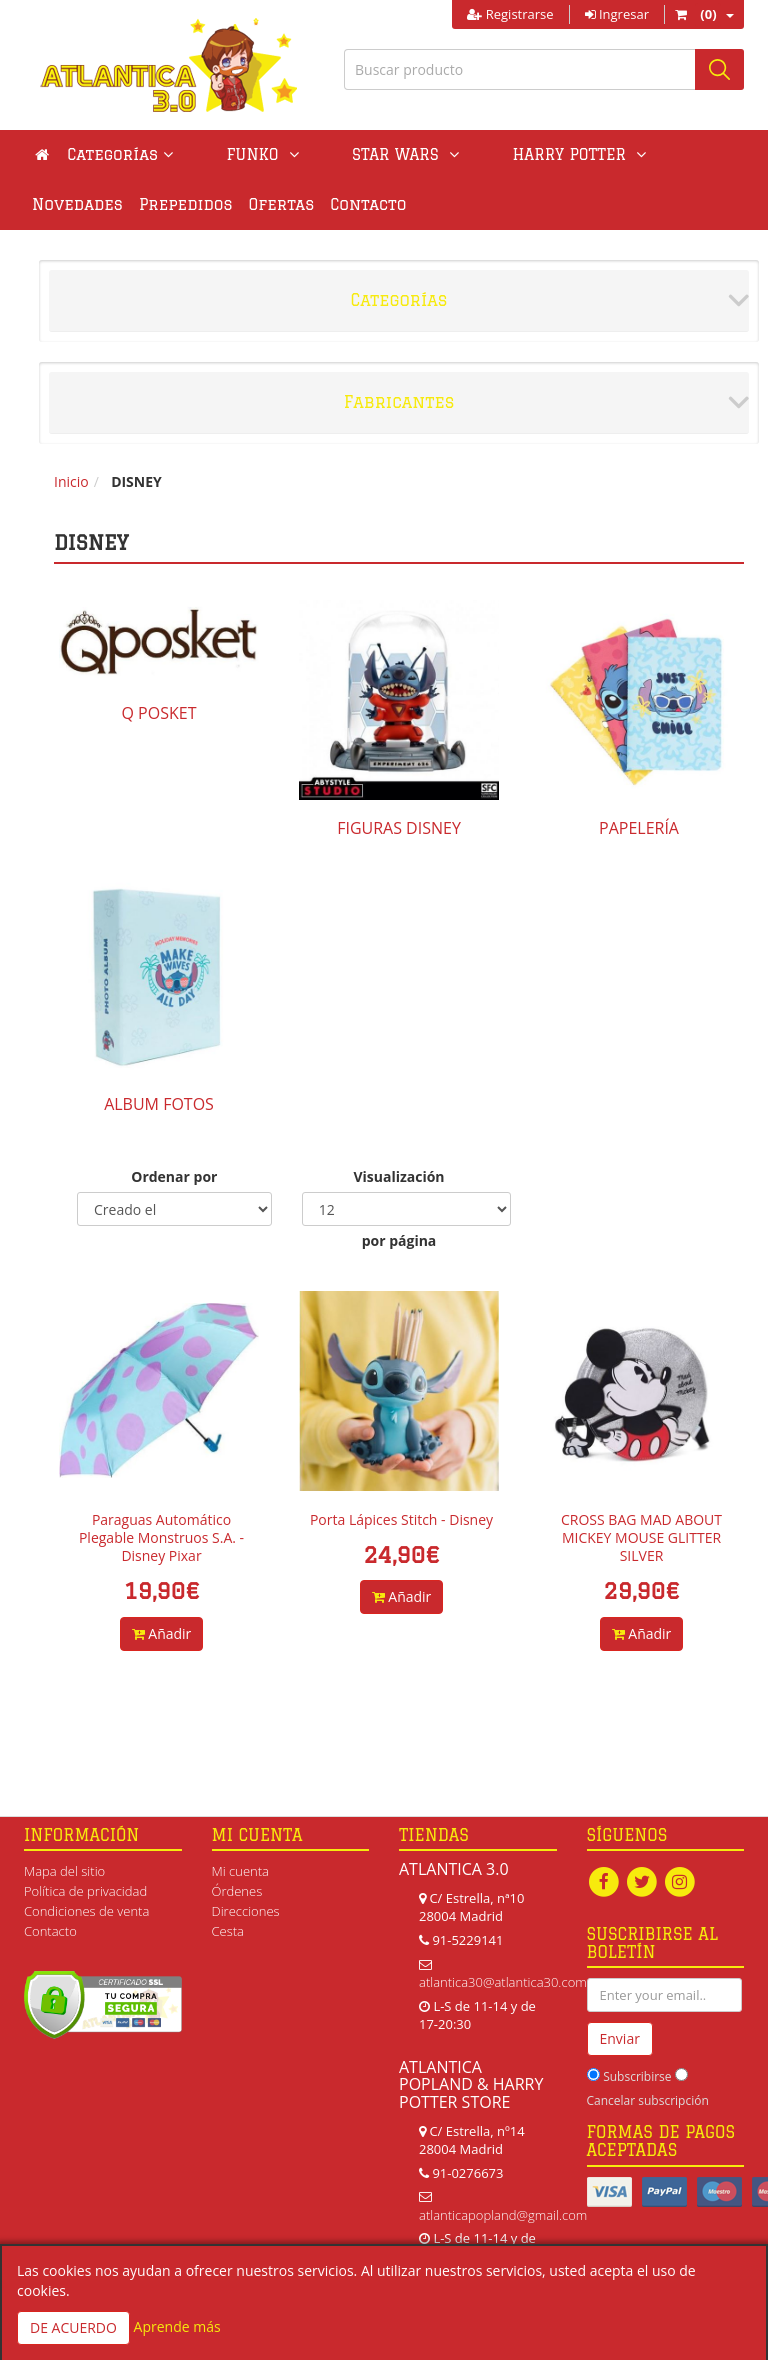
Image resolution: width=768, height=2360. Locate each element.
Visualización (398, 1176)
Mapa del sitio (64, 1871)
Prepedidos (79, 204)
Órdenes (237, 1891)
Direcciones (246, 1911)
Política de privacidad (85, 1891)
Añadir (162, 1633)
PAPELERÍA (639, 828)
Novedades (595, 154)
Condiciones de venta (86, 1911)
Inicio (71, 481)
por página (399, 1240)
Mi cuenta (240, 1871)
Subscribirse (637, 2076)
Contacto (261, 204)
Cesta (228, 1931)
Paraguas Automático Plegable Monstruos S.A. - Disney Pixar (161, 1537)
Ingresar (617, 14)
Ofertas (175, 204)
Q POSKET (159, 713)
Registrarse (510, 14)
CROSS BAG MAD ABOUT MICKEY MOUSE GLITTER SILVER (641, 1537)
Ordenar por (174, 1176)
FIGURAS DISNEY (399, 828)
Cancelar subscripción (648, 2100)
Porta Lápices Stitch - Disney (401, 1519)
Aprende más (177, 2326)
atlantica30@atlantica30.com (503, 1982)
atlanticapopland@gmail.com (503, 2215)
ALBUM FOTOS (159, 1104)
